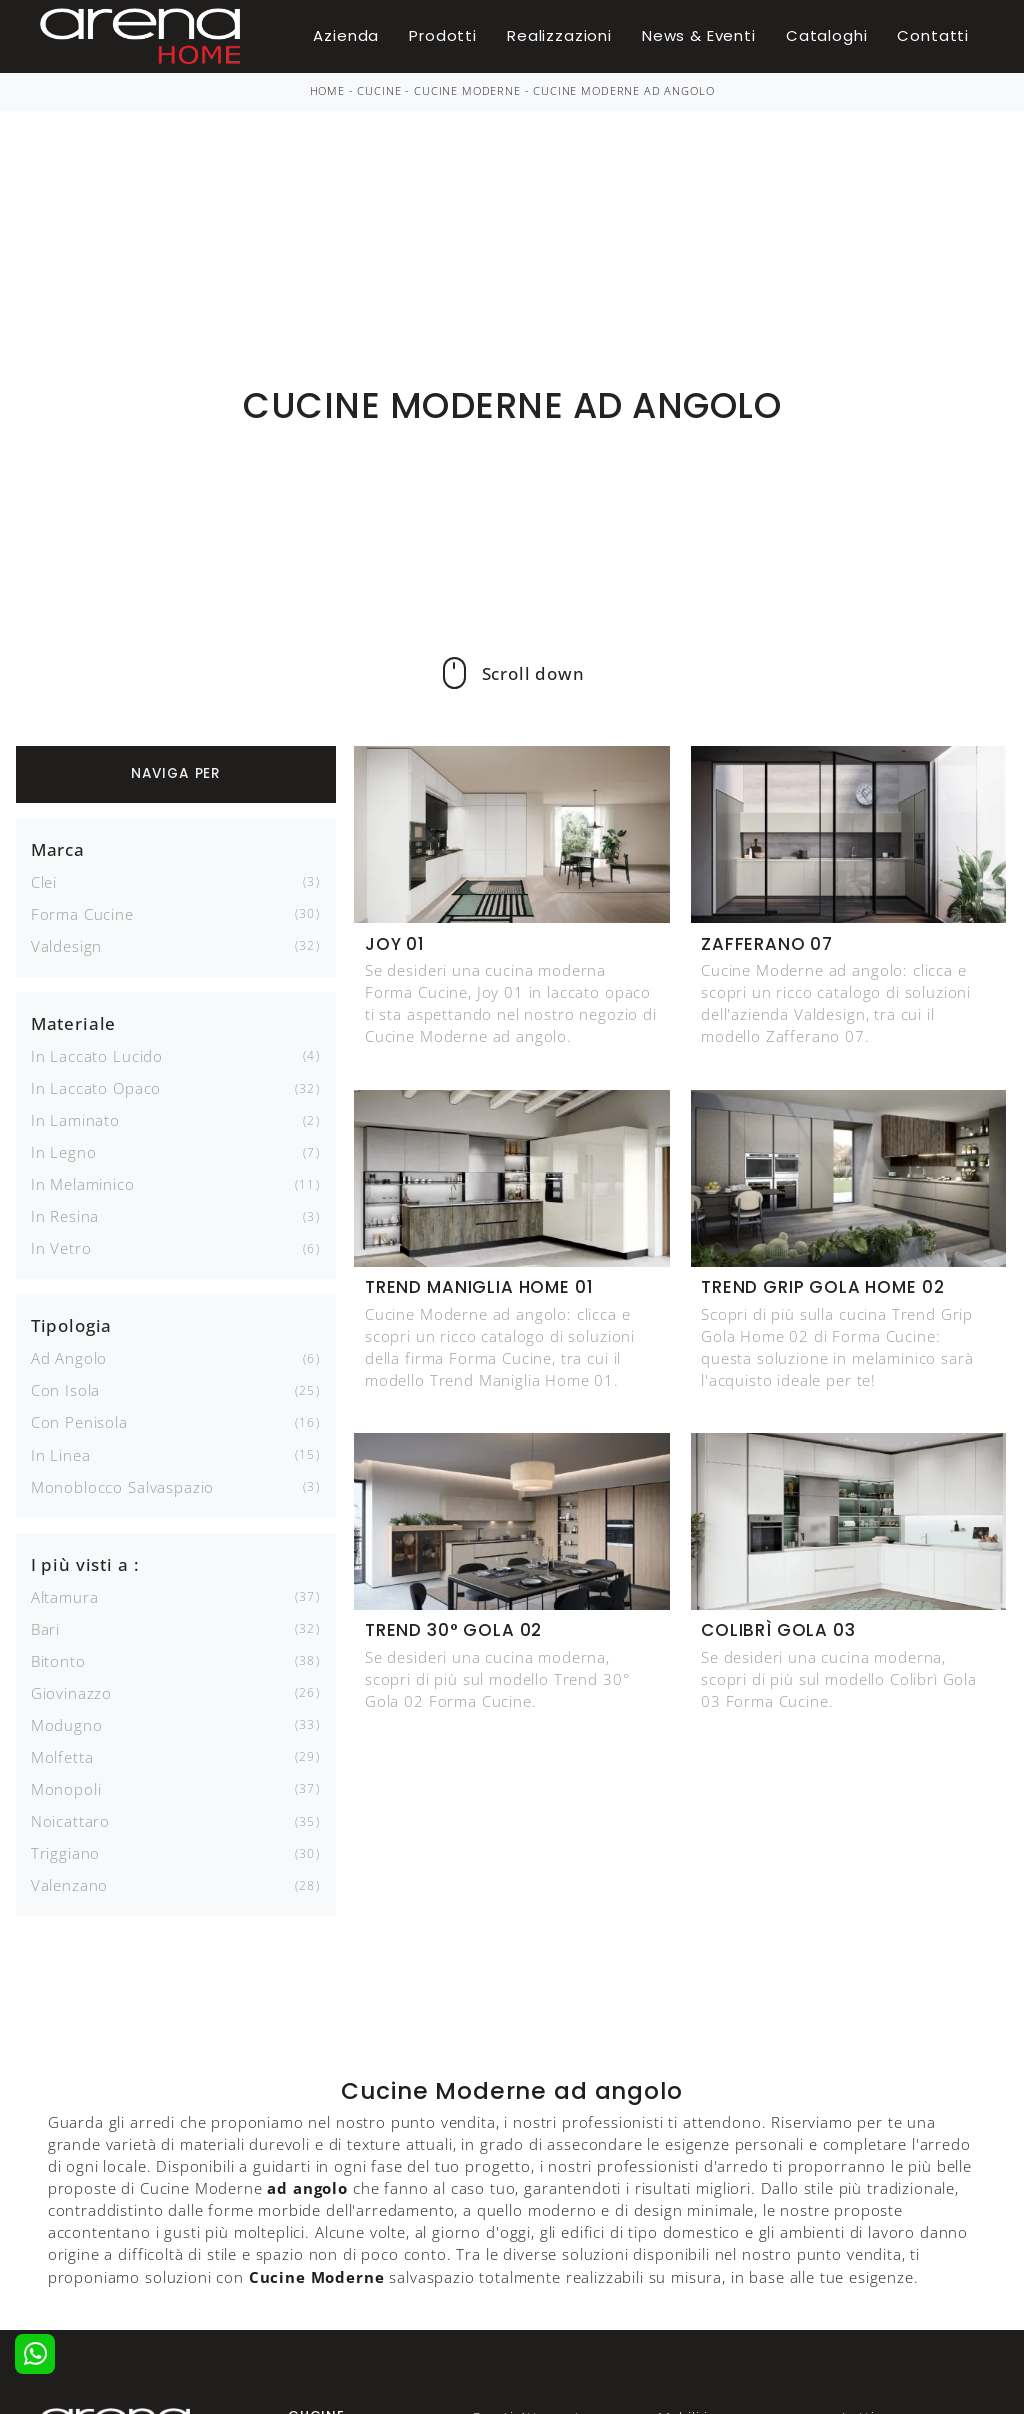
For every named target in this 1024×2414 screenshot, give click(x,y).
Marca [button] (58, 849)
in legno (64, 1152)
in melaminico (83, 1184)
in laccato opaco (96, 1088)
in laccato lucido (97, 1056)
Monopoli (66, 1789)
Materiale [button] (74, 1023)
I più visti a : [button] (85, 1564)
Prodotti (443, 35)
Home (327, 91)
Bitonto (58, 1661)
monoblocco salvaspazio (122, 1487)
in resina (65, 1216)
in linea (61, 1455)
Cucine (379, 91)
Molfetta (62, 1757)
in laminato (75, 1120)
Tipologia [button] (72, 1325)
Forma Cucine (82, 914)
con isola (66, 1390)
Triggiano (66, 1853)
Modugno (67, 1725)
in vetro (61, 1248)
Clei (44, 882)
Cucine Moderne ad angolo (623, 91)
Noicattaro (70, 1821)
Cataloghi (827, 35)
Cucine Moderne (467, 91)
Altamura (65, 1597)
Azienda (346, 35)
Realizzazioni (559, 35)
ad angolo (69, 1358)
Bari (45, 1629)
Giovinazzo (71, 1693)
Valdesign (67, 946)
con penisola (79, 1422)
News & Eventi (699, 35)
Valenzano (70, 1885)
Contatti (933, 35)
